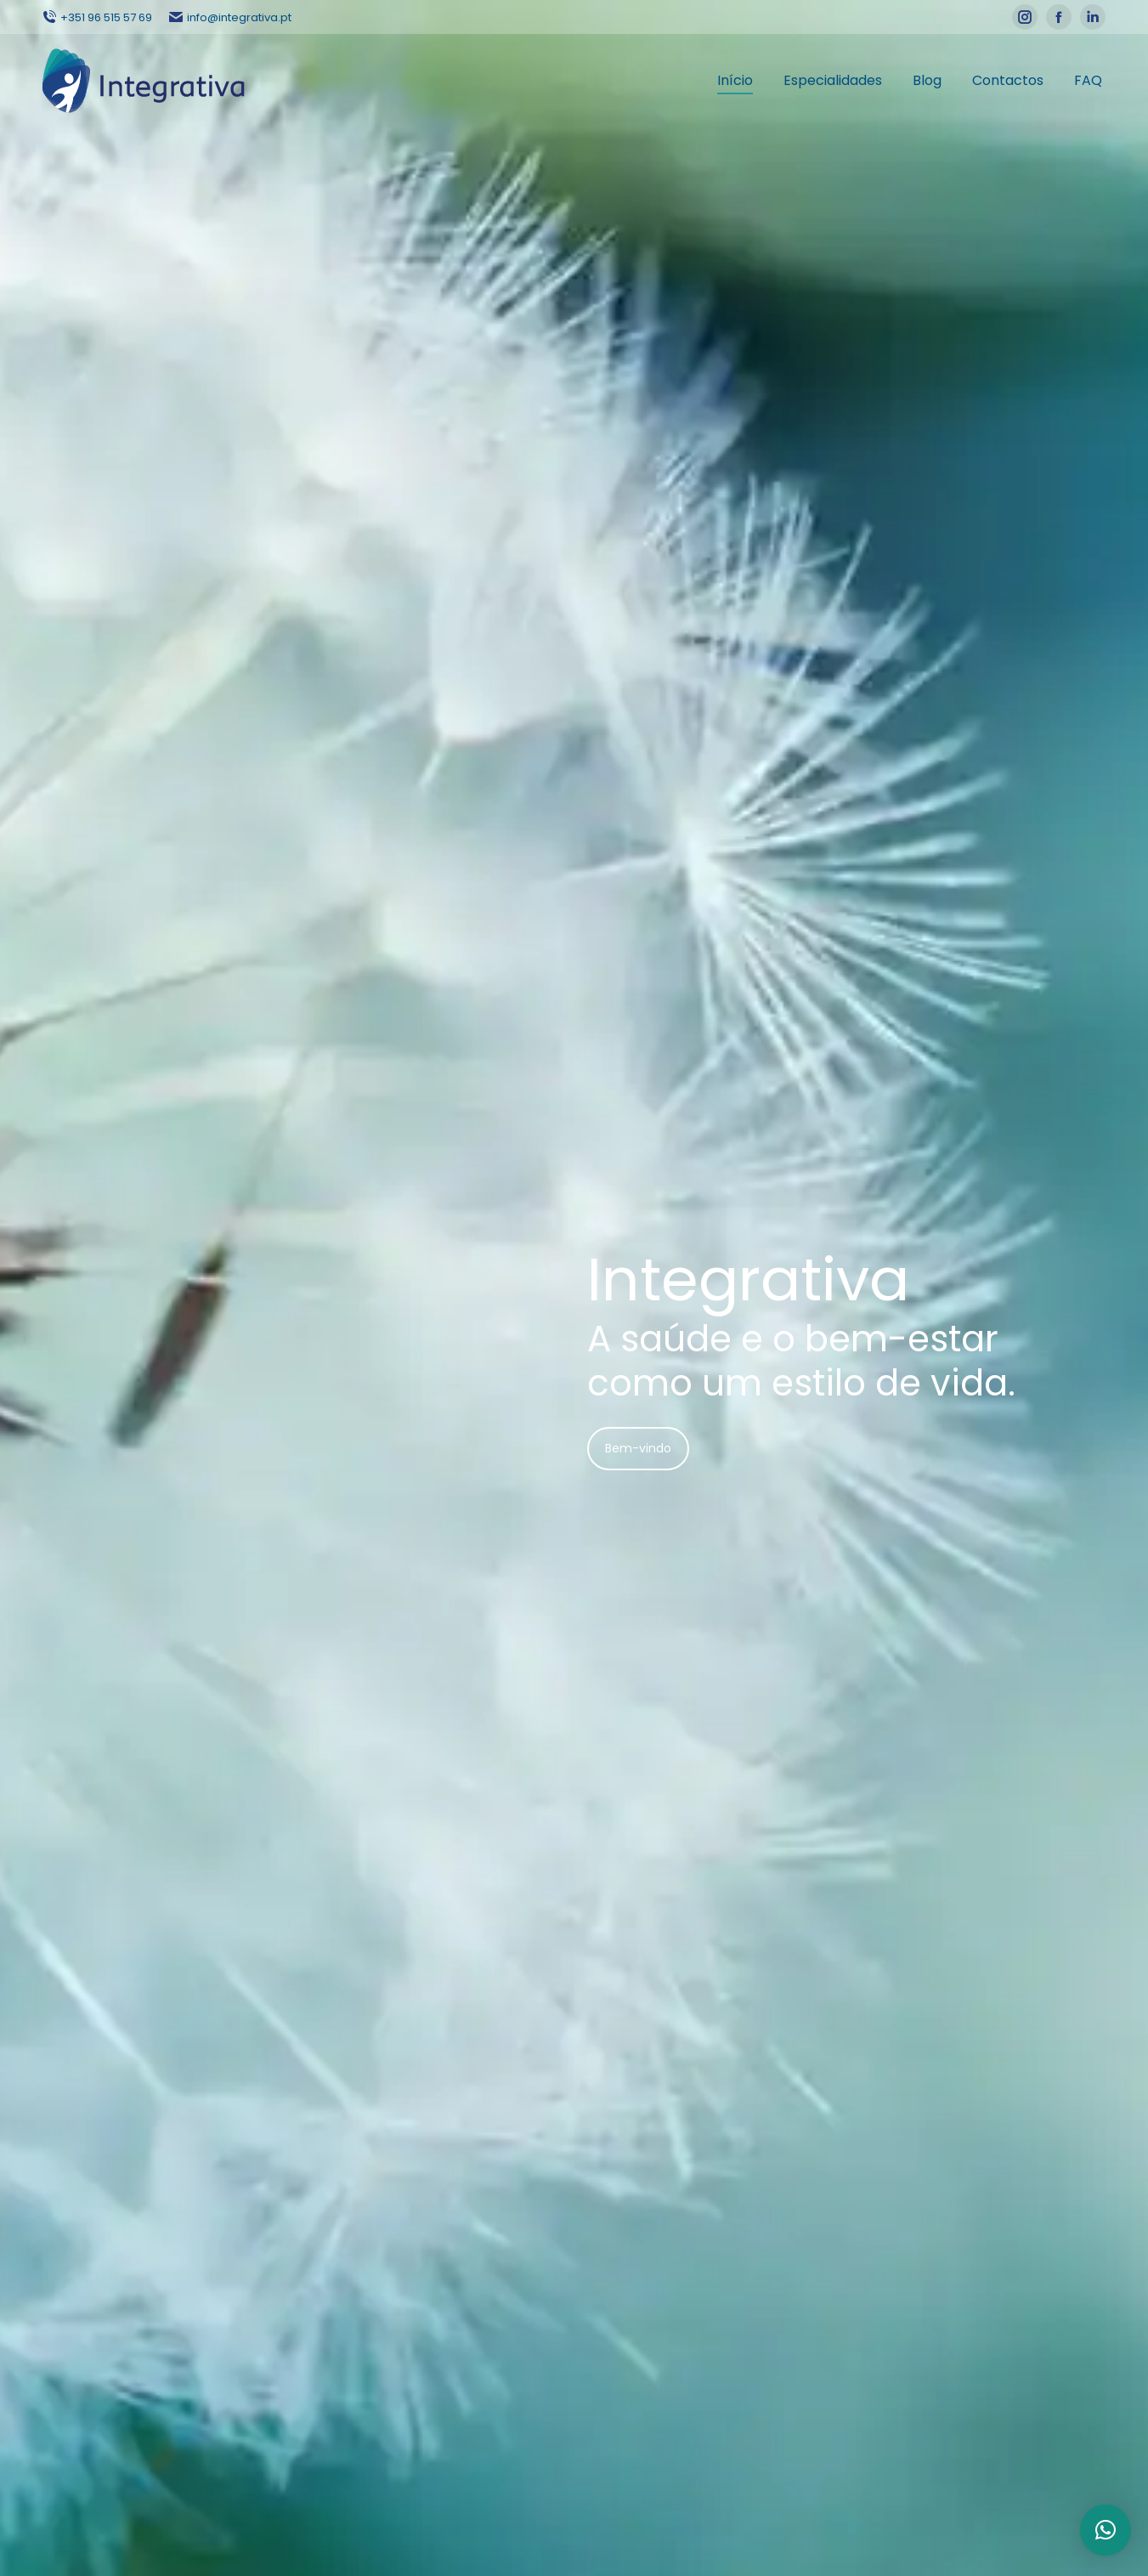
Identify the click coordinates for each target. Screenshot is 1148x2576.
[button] (1105, 2530)
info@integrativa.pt (230, 17)
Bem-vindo (638, 1448)
